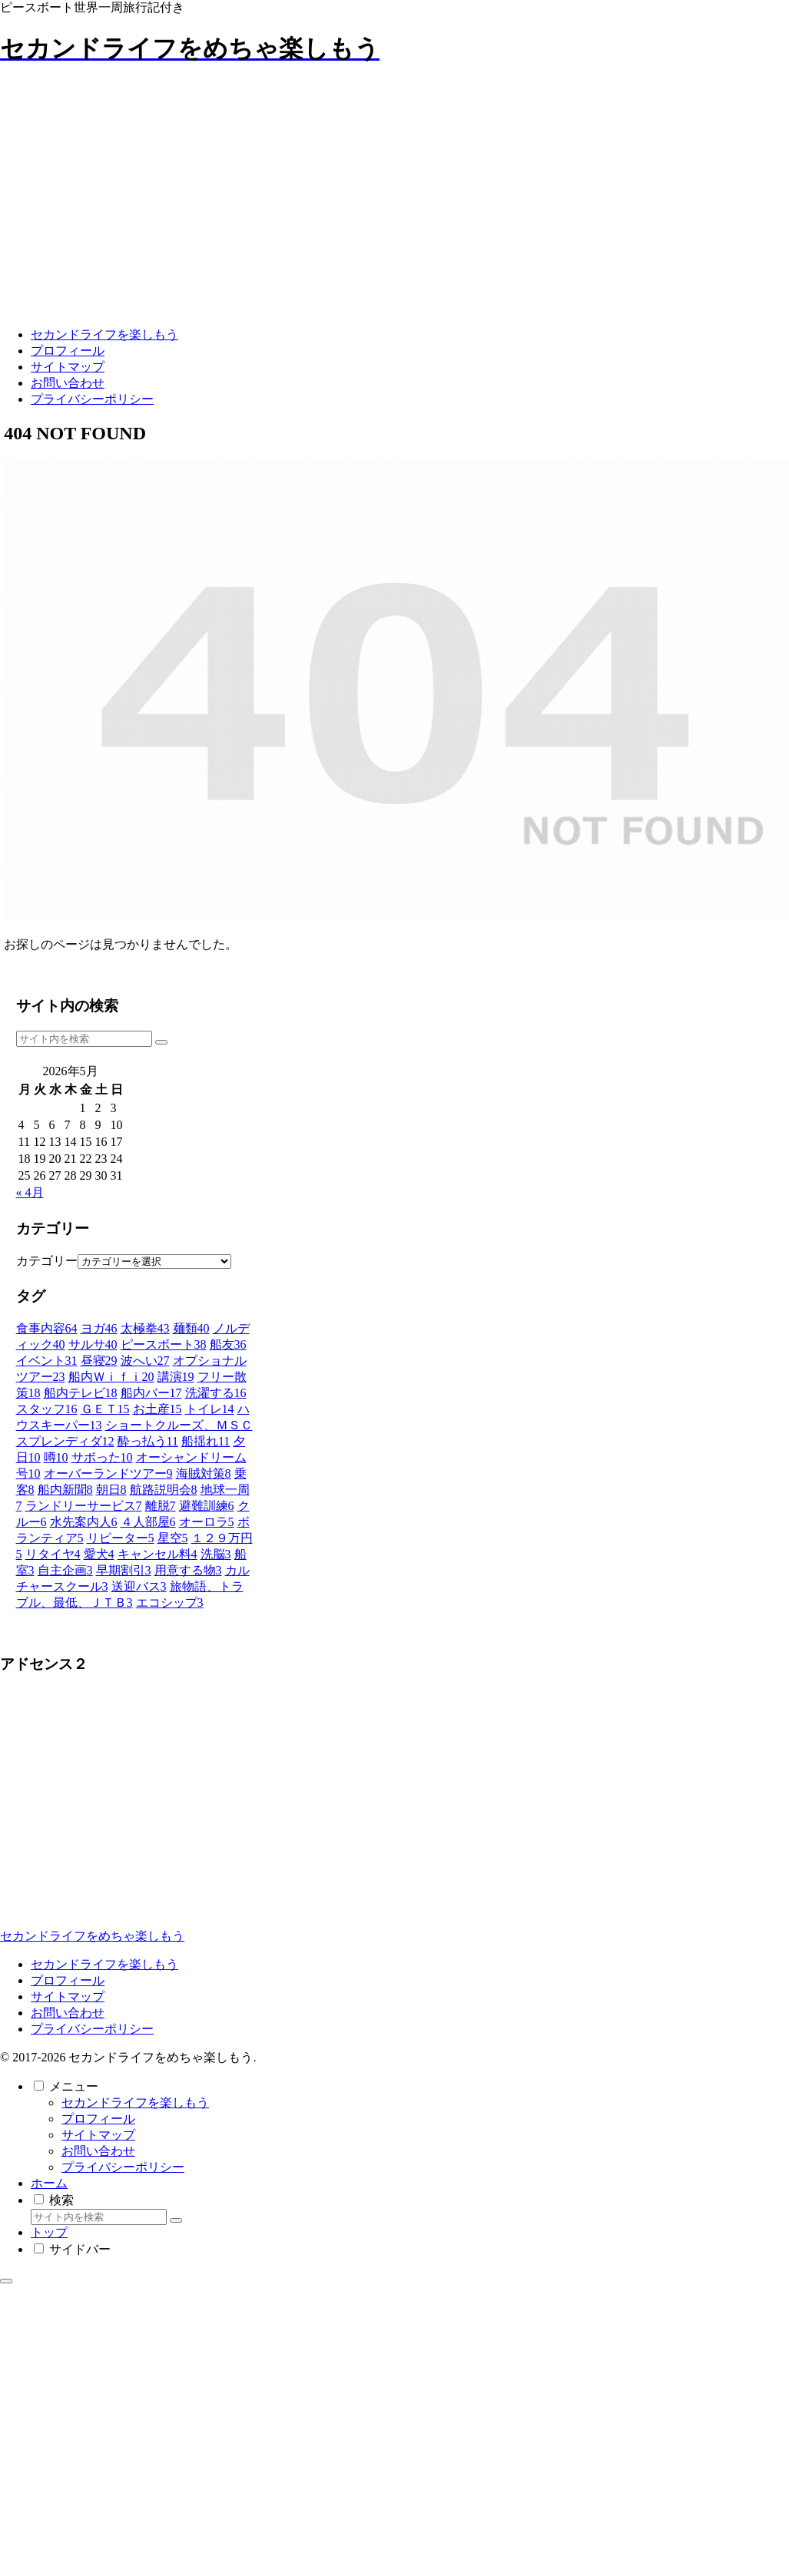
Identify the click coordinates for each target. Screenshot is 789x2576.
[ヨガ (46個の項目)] (99, 1328)
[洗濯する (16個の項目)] (216, 1392)
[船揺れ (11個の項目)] (205, 1441)
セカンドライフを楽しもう (104, 1964)
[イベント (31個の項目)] (47, 1360)
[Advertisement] (115, 1813)
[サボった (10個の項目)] (102, 1457)
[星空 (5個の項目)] (172, 1538)
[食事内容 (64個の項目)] (47, 1328)
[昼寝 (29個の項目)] (99, 1360)
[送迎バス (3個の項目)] (139, 1586)
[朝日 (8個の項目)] (111, 1489)
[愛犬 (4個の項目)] (99, 1554)
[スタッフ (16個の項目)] (47, 1408)
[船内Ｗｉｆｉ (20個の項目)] (111, 1376)
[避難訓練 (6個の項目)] (206, 1505)
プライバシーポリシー (92, 2028)
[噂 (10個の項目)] (56, 1457)
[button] (161, 1042)
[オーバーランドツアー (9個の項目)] (108, 1473)
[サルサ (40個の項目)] (93, 1344)
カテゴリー (47, 1260)
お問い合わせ (67, 2012)
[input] (84, 1039)
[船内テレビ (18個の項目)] (81, 1392)
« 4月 (30, 1192)
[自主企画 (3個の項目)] (65, 1570)
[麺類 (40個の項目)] (191, 1328)
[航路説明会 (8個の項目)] (163, 1489)
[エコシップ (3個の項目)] (170, 1602)
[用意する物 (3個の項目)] (188, 1570)
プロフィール (67, 1980)
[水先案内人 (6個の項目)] (84, 1521)
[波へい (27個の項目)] (145, 1360)
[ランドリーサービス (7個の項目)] (83, 1505)
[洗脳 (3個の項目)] (216, 1554)
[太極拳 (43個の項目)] (145, 1328)
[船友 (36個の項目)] (228, 1344)
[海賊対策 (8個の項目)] (203, 1473)
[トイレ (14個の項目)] (209, 1408)
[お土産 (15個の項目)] (157, 1408)
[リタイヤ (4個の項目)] (53, 1554)
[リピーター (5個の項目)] (120, 1538)
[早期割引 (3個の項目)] (123, 1570)
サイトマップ (67, 1996)
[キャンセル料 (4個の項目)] (157, 1554)
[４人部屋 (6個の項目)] (148, 1521)
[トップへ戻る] (6, 2281)
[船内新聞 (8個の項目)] (65, 1489)
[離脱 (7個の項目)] (160, 1505)
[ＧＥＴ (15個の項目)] (105, 1408)
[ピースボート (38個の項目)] (164, 1344)
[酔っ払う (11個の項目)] (148, 1441)
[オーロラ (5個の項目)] (206, 1521)
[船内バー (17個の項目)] (151, 1392)
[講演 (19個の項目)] (175, 1376)
